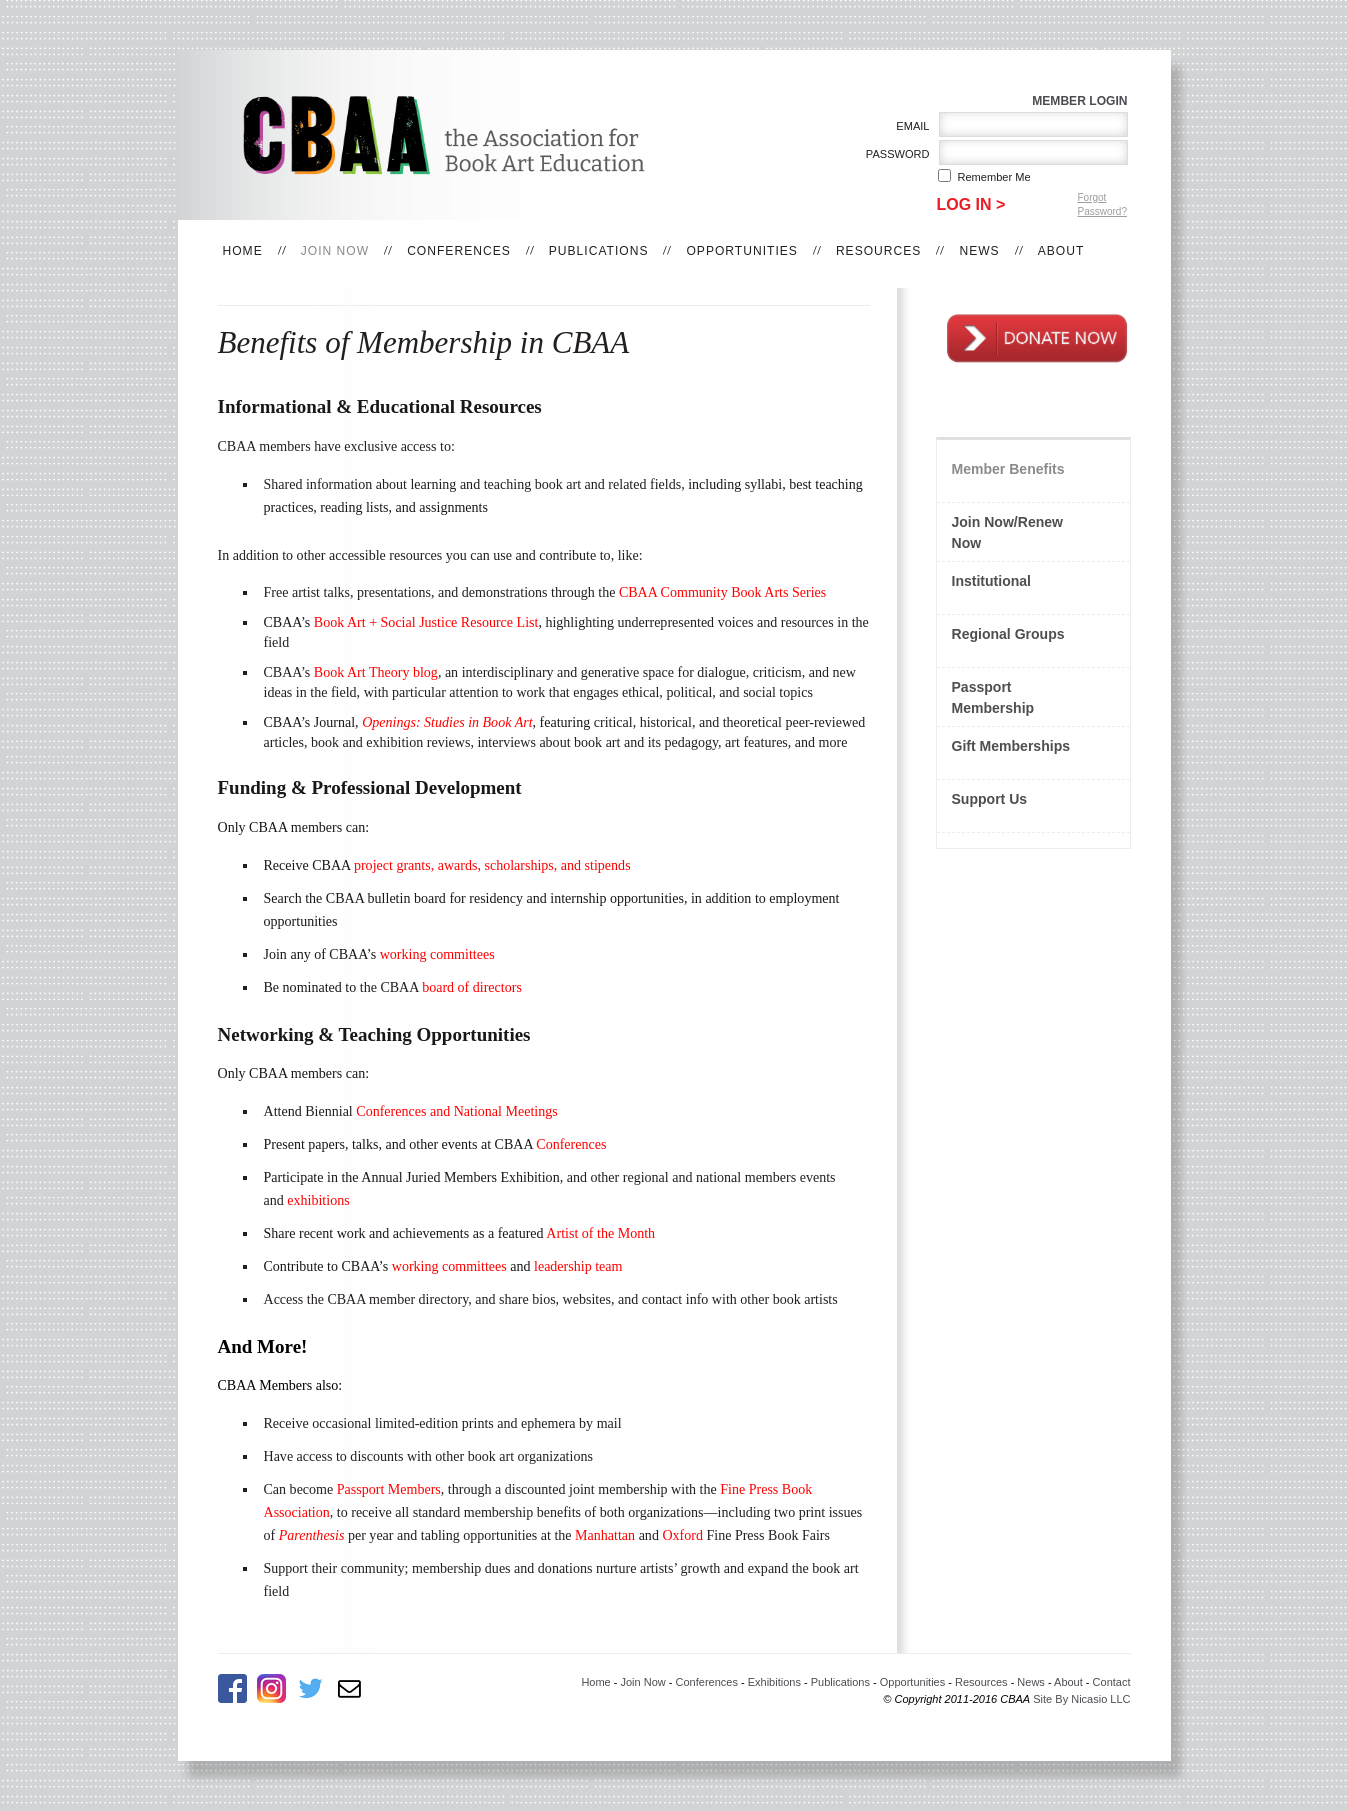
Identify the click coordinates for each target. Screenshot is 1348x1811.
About (1061, 251)
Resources (879, 251)
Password (893, 154)
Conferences (459, 251)
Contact (1112, 1682)
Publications (599, 251)
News (979, 251)
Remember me (994, 177)
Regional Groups (1008, 634)
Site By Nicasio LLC (1081, 1699)
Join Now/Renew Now (1007, 532)
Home (243, 251)
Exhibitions (774, 1682)
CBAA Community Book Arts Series (722, 592)
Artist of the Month (600, 1233)
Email (909, 126)
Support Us (990, 799)
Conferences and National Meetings (456, 1111)
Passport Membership (993, 697)
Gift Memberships (1011, 746)
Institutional (992, 581)
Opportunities (741, 251)
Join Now (335, 251)
